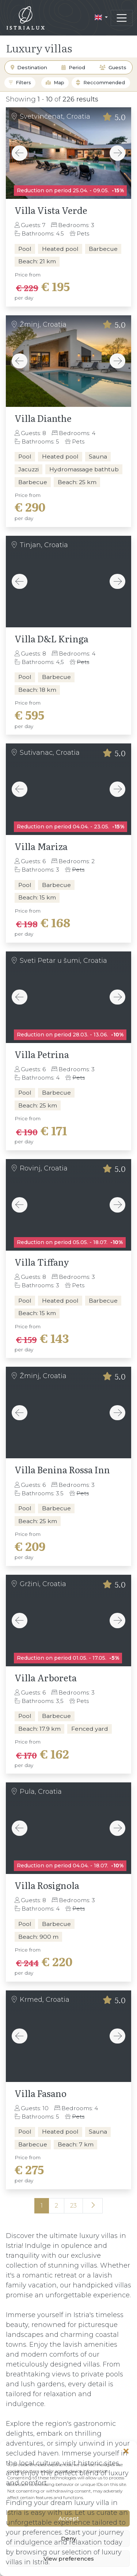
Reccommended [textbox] (104, 82)
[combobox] (106, 83)
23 (73, 2205)
